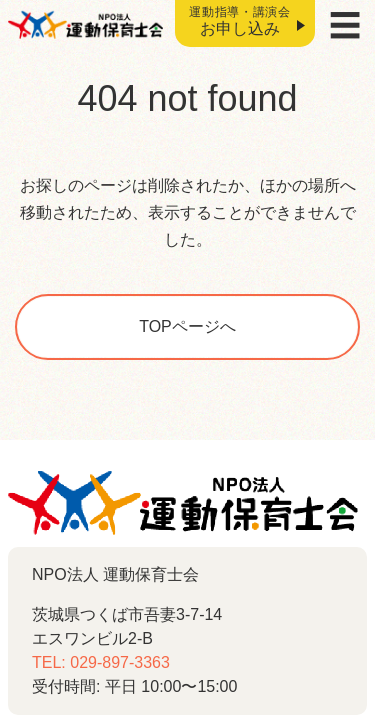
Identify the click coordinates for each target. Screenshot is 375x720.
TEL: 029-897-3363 (101, 662)
